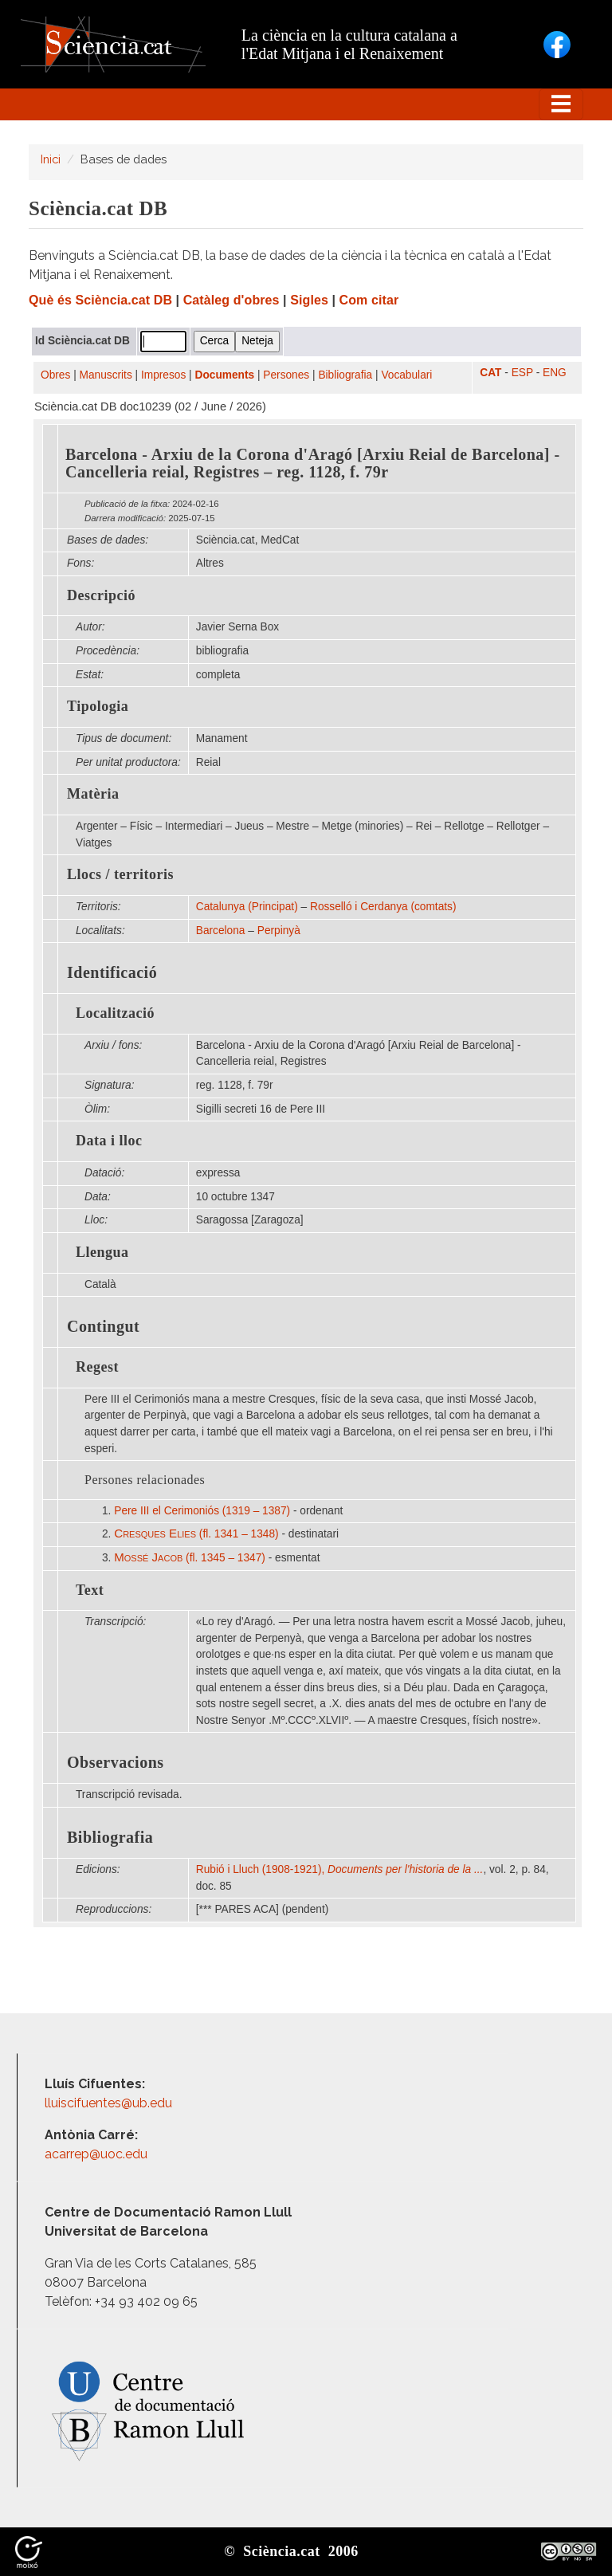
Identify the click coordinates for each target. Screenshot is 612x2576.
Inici (51, 159)
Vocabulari (406, 375)
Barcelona (220, 931)
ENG (555, 373)
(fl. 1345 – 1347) (189, 1558)
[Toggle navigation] (561, 104)
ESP (522, 373)
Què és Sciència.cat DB (100, 300)
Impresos (163, 375)
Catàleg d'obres (231, 300)
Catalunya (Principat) (247, 907)
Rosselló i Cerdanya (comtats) (383, 907)
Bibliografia (345, 375)
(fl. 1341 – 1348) (196, 1534)
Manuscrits (106, 375)
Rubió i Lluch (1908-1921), (340, 1869)
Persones (286, 375)
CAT (490, 373)
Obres (55, 375)
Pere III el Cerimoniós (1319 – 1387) (202, 1511)
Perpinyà (278, 931)
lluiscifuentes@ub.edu (110, 2103)
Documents (225, 375)
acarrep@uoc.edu (96, 2154)
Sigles (309, 300)
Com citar (369, 300)
